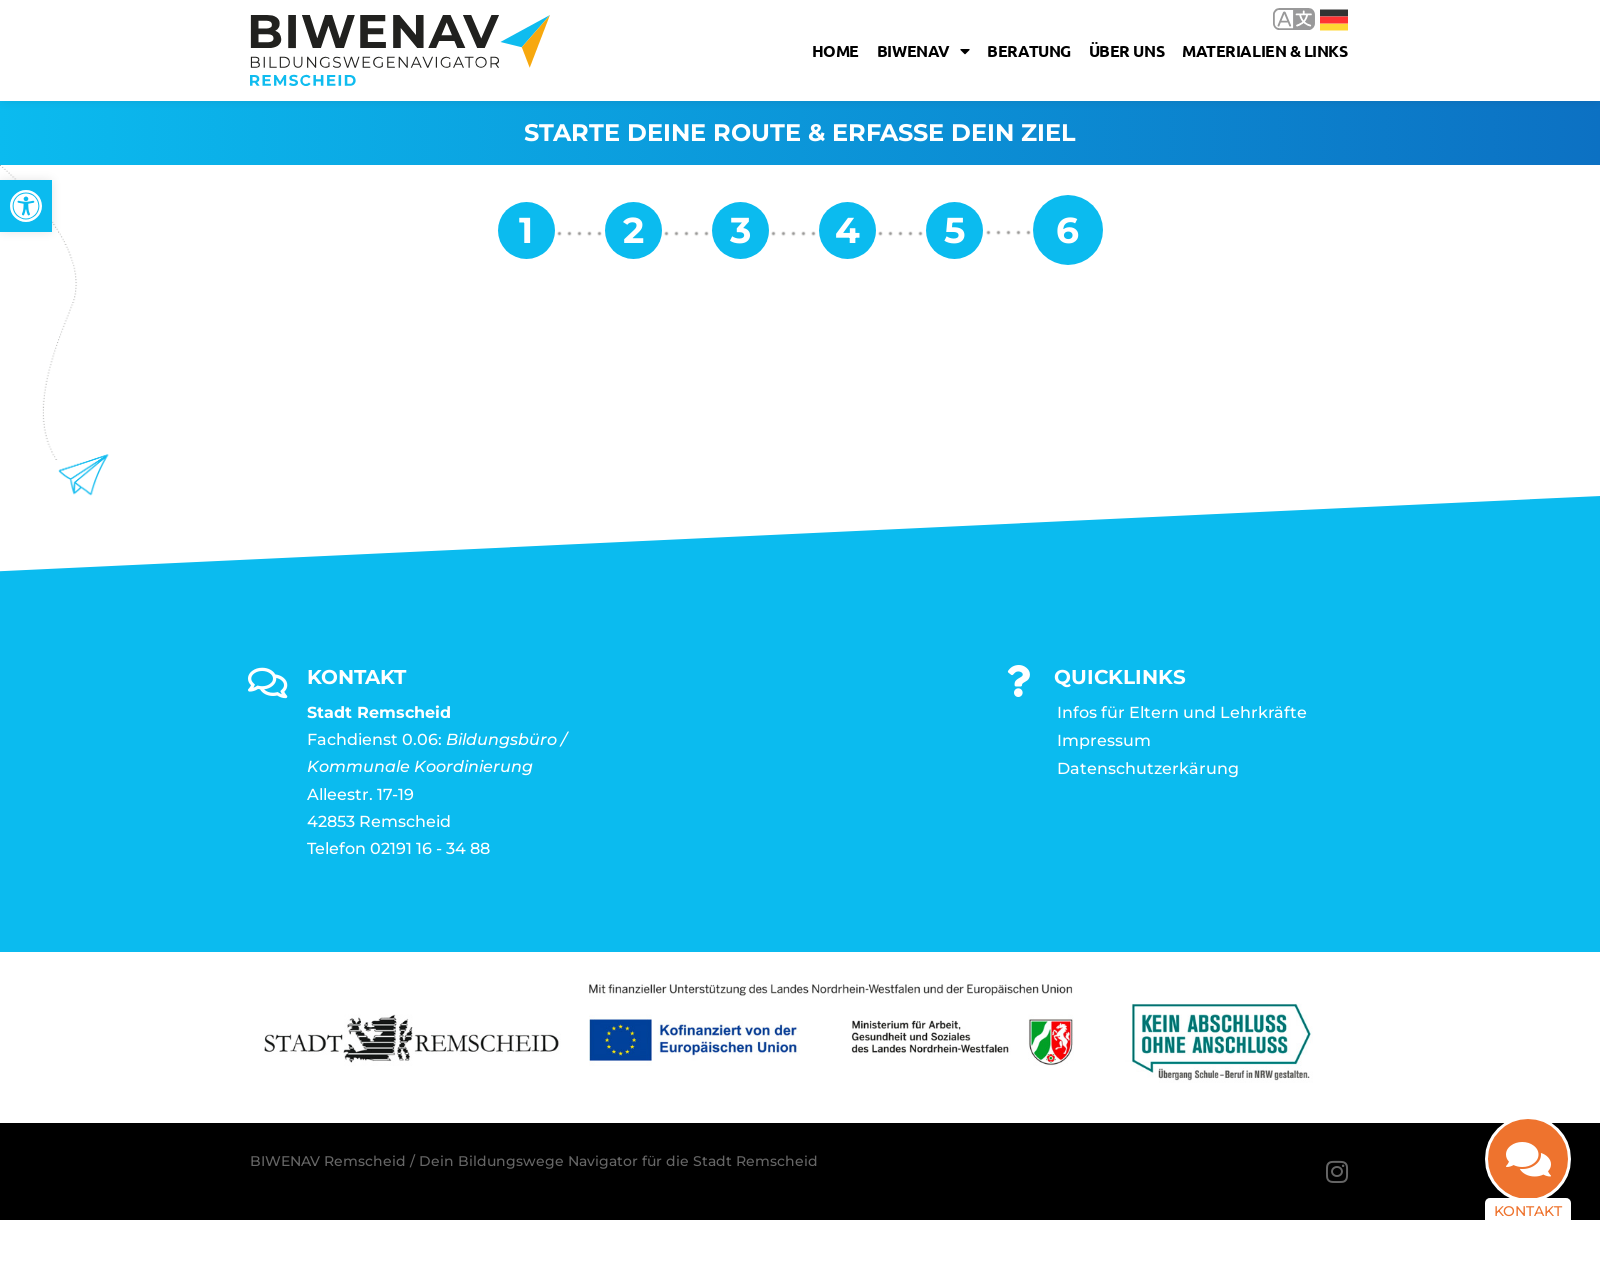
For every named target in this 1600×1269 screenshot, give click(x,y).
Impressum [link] (1104, 740)
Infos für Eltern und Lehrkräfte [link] (1182, 712)
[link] (26, 206)
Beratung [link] (1028, 50)
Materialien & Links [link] (1264, 50)
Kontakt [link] (1528, 1211)
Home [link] (835, 50)
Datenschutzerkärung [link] (1148, 768)
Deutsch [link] (1334, 20)
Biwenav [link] (923, 51)
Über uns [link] (1126, 50)
